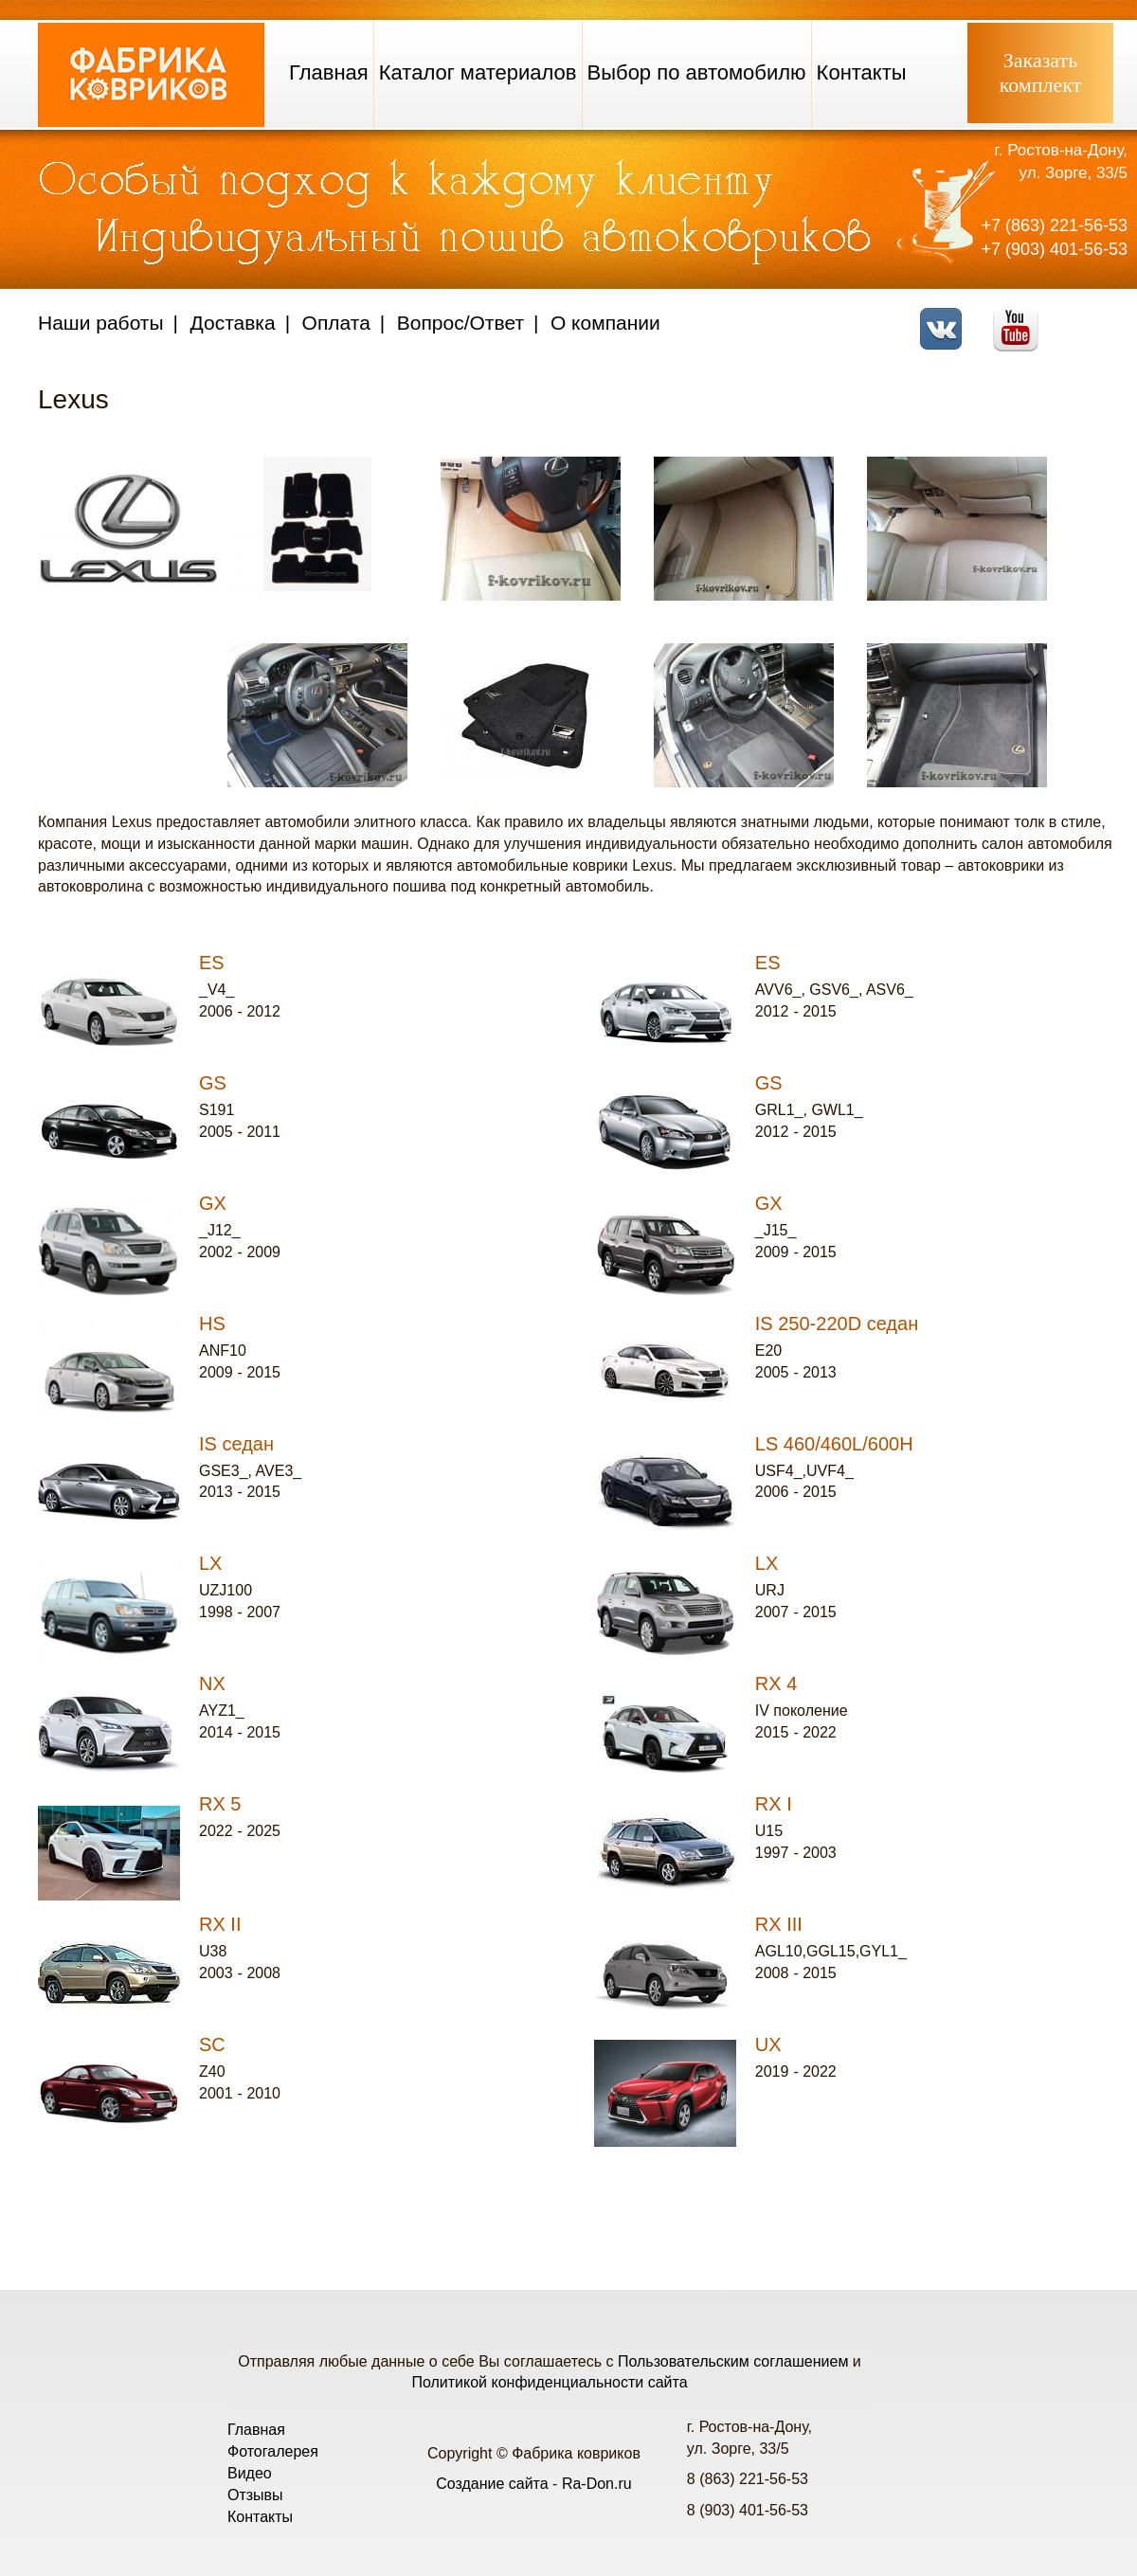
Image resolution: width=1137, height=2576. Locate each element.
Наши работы (101, 322)
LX (210, 1563)
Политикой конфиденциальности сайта (549, 2382)
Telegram (1095, 317)
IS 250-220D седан (836, 1323)
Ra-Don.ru (597, 2484)
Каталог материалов (478, 72)
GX (212, 1203)
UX (768, 2044)
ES (212, 962)
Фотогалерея (272, 2451)
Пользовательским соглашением (733, 2361)
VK (946, 317)
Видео (249, 2473)
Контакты (862, 72)
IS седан (236, 1443)
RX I (773, 1803)
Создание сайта (492, 2484)
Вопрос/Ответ (460, 322)
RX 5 (220, 1803)
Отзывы (255, 2495)
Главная (329, 72)
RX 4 (776, 1683)
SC (212, 2044)
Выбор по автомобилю (696, 72)
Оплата (336, 322)
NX (212, 1683)
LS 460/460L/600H (834, 1443)
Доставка (233, 322)
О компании (605, 322)
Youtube (1021, 317)
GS (212, 1082)
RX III (779, 1924)
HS (212, 1323)
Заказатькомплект (1041, 72)
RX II (220, 1924)
